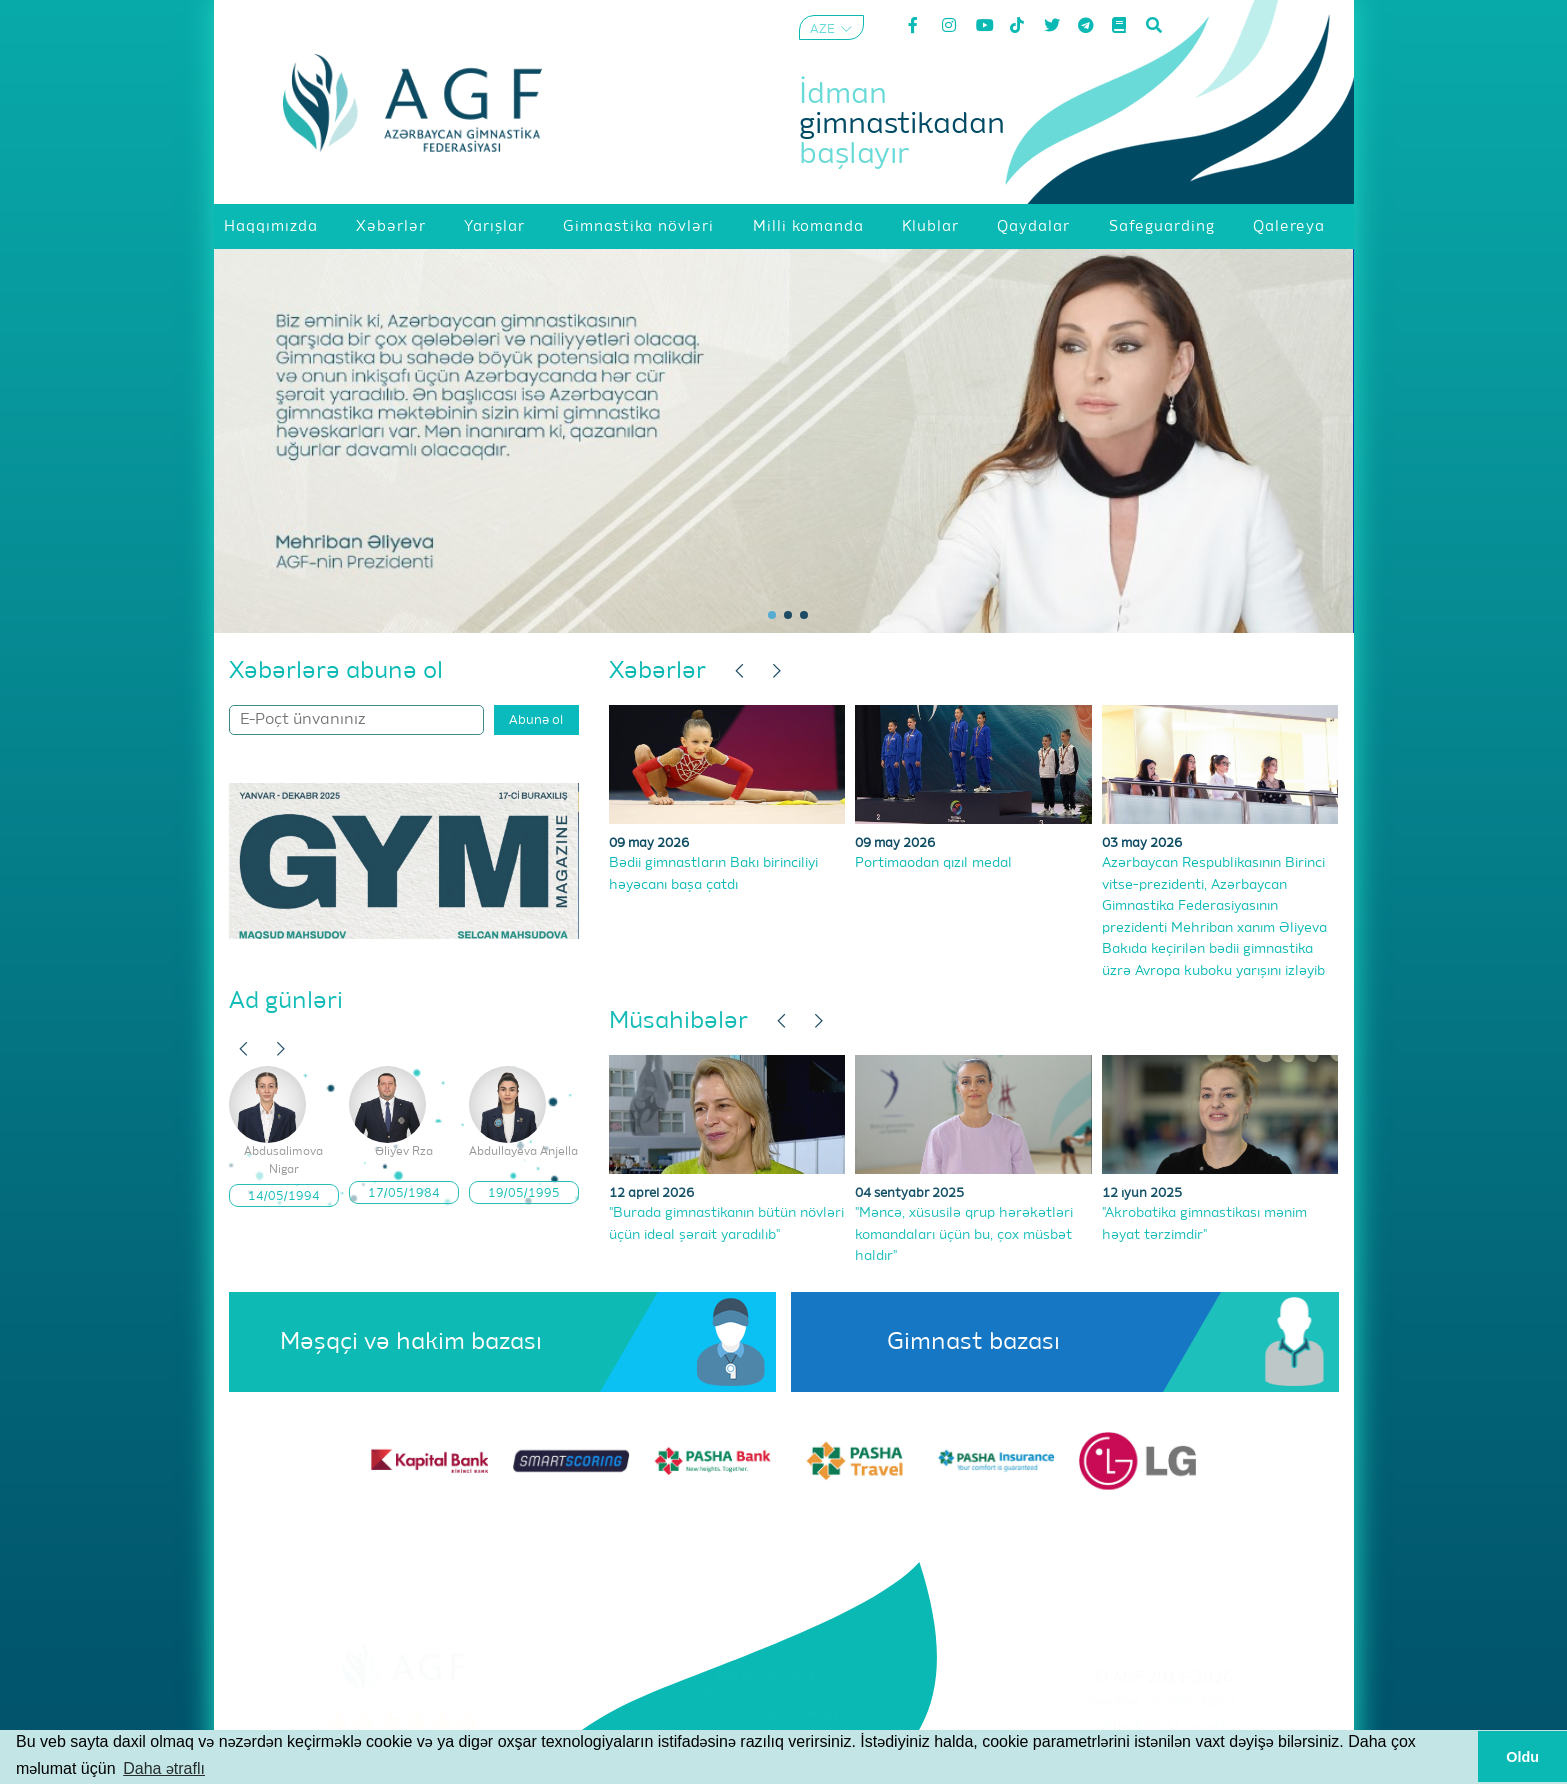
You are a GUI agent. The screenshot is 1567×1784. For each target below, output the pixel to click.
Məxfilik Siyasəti (1164, 1728)
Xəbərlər (657, 671)
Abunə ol (536, 720)
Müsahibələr (678, 1021)
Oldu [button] (1522, 1757)
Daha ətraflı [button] (164, 1768)
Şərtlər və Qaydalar (1163, 1703)
